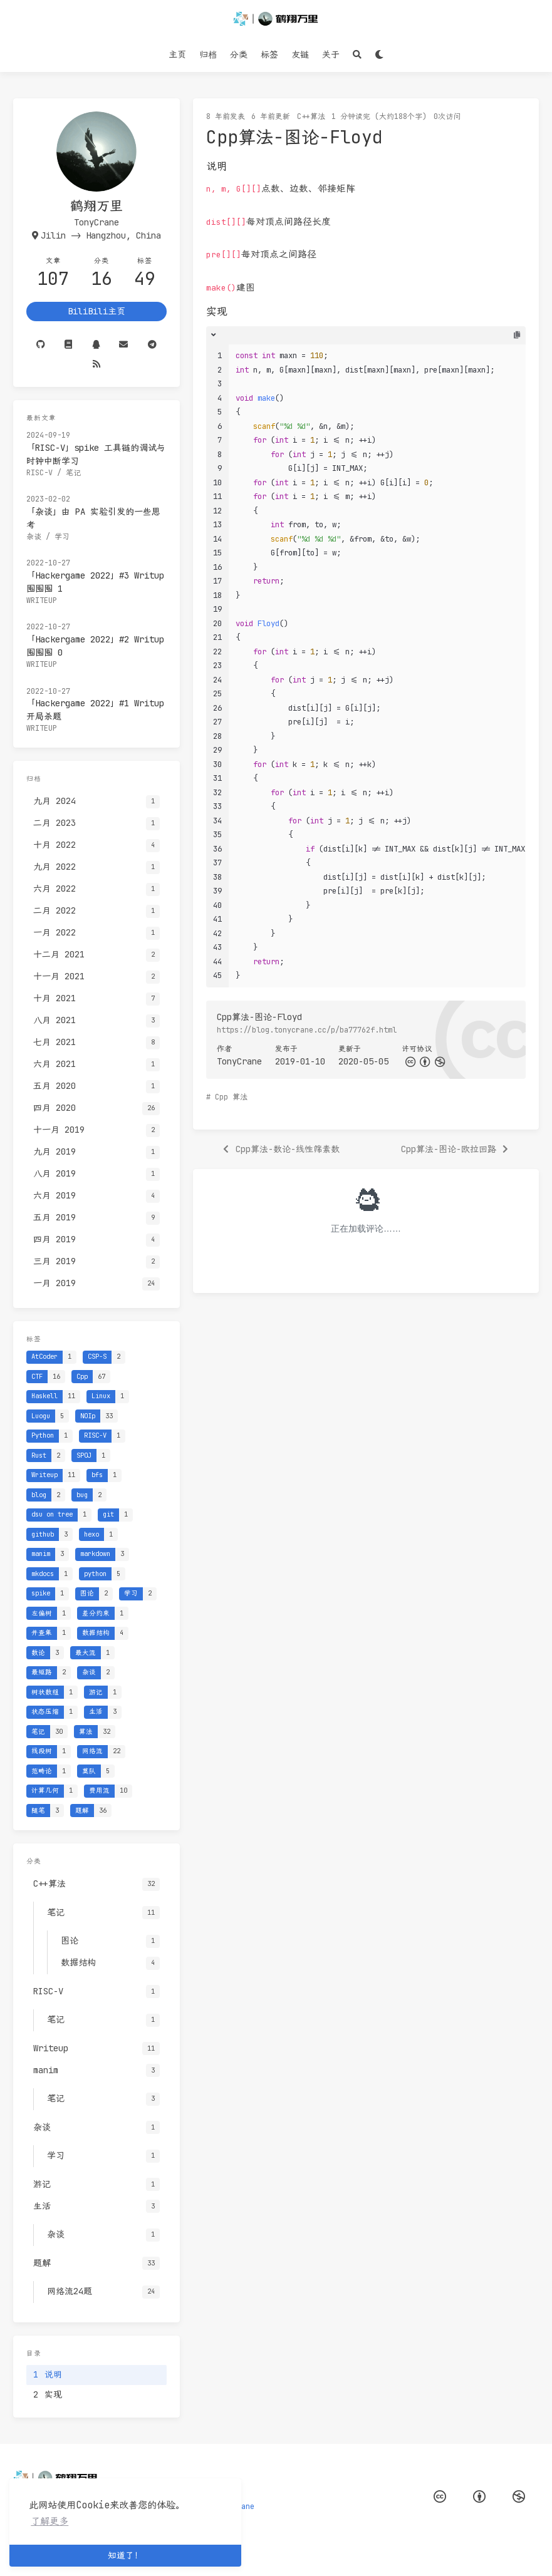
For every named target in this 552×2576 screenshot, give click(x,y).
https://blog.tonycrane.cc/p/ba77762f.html (307, 1030)
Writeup (41, 600)
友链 (300, 54)
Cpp (221, 1097)
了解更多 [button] (49, 2521)
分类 (238, 54)
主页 (177, 54)
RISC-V (39, 473)
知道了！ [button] (125, 2555)
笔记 (73, 473)
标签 (269, 54)
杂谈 (33, 537)
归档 (208, 54)
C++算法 (311, 116)
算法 (239, 1097)
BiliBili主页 (96, 311)
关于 (331, 54)
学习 (62, 537)
